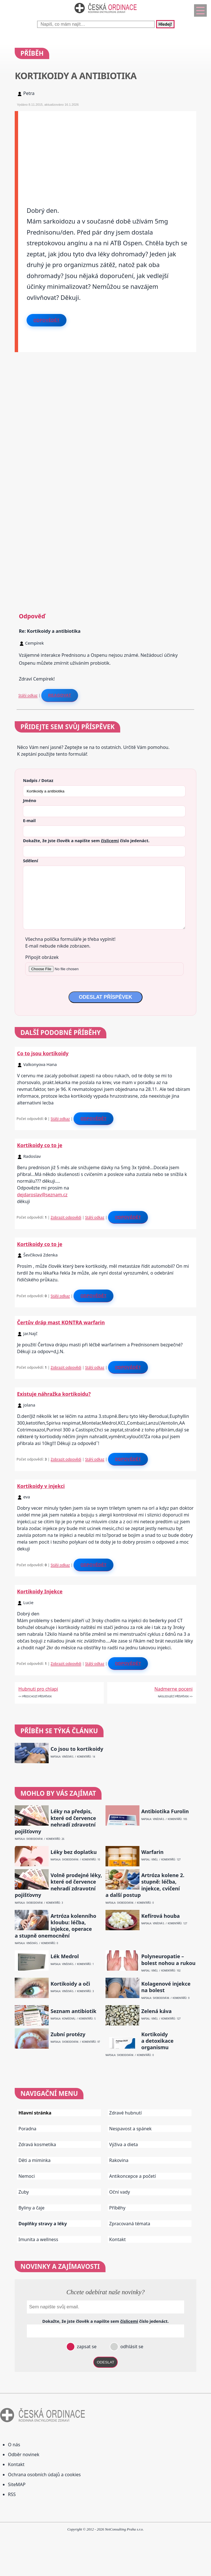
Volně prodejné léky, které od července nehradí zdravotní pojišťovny (58, 1885)
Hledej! (165, 24)
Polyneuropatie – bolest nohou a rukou (168, 1959)
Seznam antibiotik (73, 2011)
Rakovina (118, 2160)
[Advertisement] (107, 150)
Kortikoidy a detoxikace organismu (157, 2041)
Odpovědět (46, 320)
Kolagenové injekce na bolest (165, 1987)
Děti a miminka (34, 2160)
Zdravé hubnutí (125, 2113)
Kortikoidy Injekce (40, 1591)
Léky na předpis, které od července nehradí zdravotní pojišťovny (55, 1821)
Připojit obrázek (42, 957)
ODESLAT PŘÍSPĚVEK (105, 997)
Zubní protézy (68, 2034)
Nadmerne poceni (173, 1689)
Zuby (23, 2192)
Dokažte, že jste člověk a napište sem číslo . (86, 840)
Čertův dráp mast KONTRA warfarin (61, 1322)
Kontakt (117, 2239)
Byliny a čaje (31, 2208)
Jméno (29, 800)
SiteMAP (16, 2484)
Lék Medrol (65, 1956)
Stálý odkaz (28, 695)
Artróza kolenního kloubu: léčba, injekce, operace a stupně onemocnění (55, 1926)
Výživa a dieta (123, 2144)
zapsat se (86, 2346)
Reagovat (59, 695)
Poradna (27, 2129)
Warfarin (152, 1852)
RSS (12, 2494)
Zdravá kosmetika (37, 2144)
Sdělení (30, 860)
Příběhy (117, 2208)
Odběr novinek (23, 2454)
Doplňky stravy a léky (42, 2223)
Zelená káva (156, 2011)
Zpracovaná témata (129, 2223)
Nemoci (26, 2176)
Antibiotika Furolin (165, 1811)
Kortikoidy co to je (39, 1145)
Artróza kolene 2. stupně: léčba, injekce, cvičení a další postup (145, 1885)
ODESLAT (105, 2362)
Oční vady (119, 2192)
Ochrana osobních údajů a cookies (44, 2474)
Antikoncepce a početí (132, 2176)
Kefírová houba (160, 1916)
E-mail (29, 820)
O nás (14, 2444)
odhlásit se (131, 2346)
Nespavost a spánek (130, 2129)
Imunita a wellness (38, 2239)
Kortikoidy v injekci (41, 1486)
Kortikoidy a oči (70, 1984)
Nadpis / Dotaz (38, 780)
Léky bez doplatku (74, 1852)
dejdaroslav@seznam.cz (42, 1194)
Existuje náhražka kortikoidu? (54, 1393)
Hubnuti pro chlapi (38, 1689)
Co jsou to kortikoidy (77, 1749)
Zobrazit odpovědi (66, 1217)
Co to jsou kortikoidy (42, 1053)
